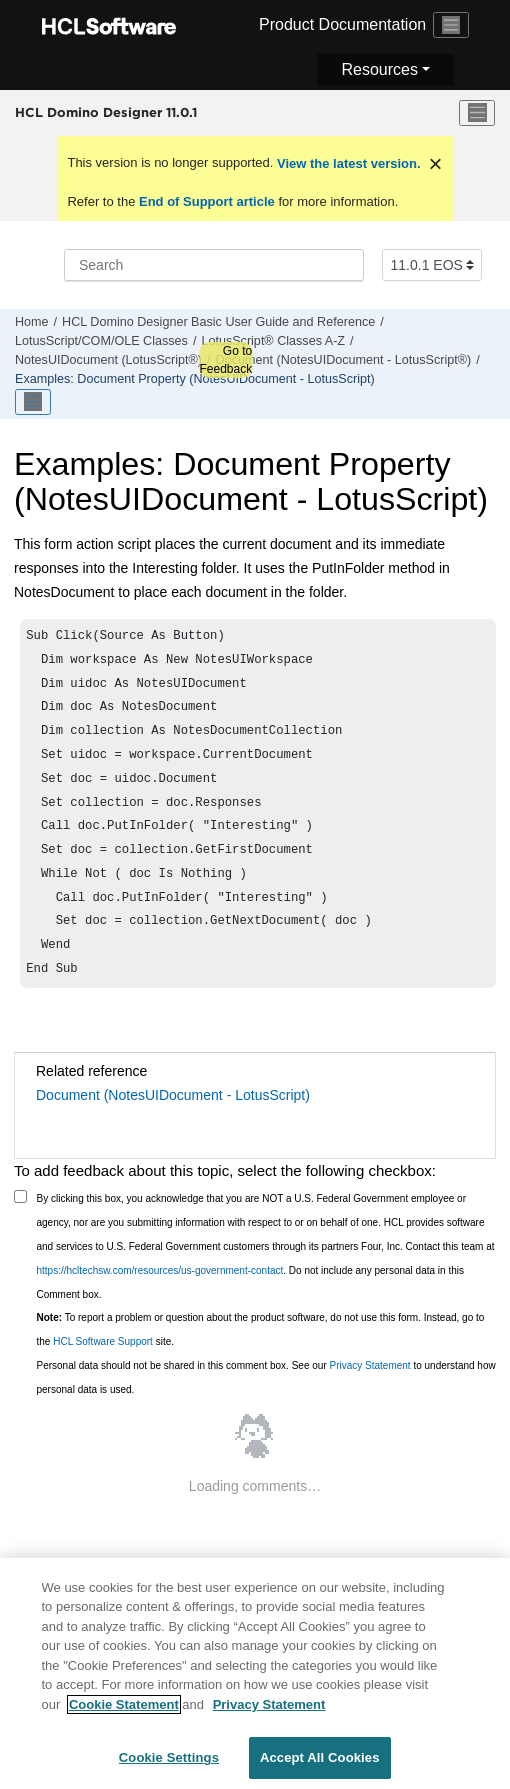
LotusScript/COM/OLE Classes (101, 341)
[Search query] (214, 265)
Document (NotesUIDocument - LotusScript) (173, 1125)
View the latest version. (346, 163)
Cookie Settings (169, 1760)
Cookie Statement (124, 1707)
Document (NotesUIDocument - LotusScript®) (344, 360)
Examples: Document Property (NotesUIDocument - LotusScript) (195, 379)
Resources (379, 69)
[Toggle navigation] (451, 25)
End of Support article (206, 201)
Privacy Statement (369, 1395)
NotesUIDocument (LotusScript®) (108, 360)
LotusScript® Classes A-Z (273, 341)
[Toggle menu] (477, 113)
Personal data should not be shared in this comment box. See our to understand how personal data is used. (266, 1407)
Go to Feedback (225, 360)
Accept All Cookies (320, 1760)
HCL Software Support (103, 1371)
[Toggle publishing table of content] (33, 402)
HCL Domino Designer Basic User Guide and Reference (218, 322)
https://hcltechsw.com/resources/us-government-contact (160, 1300)
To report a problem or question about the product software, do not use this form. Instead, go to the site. (261, 1359)
